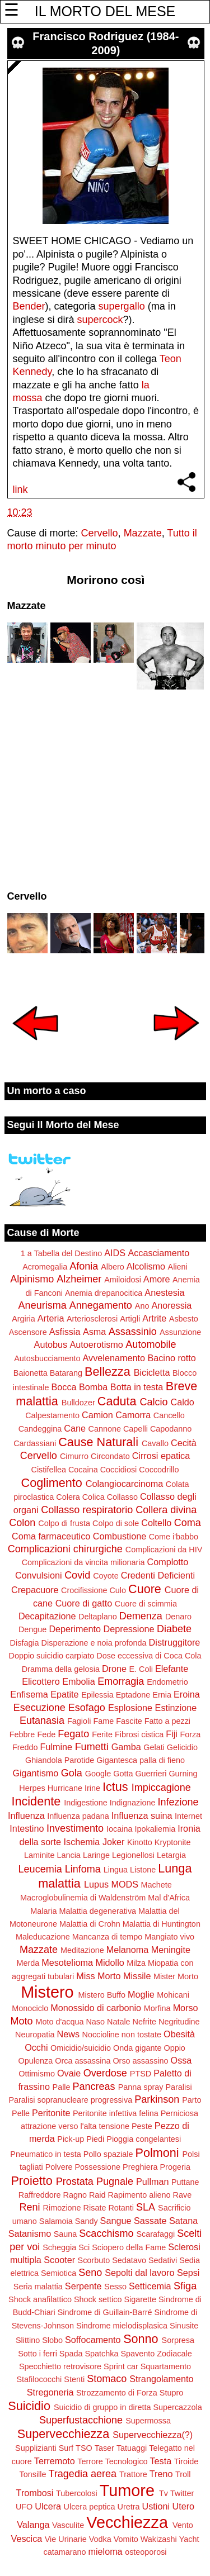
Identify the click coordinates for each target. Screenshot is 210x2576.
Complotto (168, 1562)
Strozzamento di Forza (116, 2392)
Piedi (95, 2139)
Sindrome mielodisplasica (121, 2325)
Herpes (32, 1788)
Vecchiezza (127, 2522)
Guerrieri (150, 1773)
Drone (114, 1669)
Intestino (27, 1828)
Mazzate (143, 533)
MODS (124, 1884)
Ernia (161, 1694)
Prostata (75, 2181)
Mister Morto (175, 1976)
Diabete (174, 1628)
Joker (113, 1842)
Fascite (129, 1721)
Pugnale (114, 2181)
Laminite (39, 1855)
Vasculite (68, 2525)
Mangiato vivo (169, 1936)
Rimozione (62, 2207)
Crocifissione (84, 1590)
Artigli (130, 1318)
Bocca (64, 1387)
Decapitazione (47, 1616)
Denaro (178, 1616)
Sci (84, 2247)
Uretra (129, 2506)
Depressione (129, 1629)
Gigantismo (35, 1773)
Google (98, 1773)
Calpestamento (52, 1415)
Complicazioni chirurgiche (65, 1549)
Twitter (182, 2493)
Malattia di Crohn (89, 1923)
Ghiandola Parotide (59, 1760)
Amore (156, 1279)
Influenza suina (141, 1815)
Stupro (171, 2392)
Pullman (152, 2181)
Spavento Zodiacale (156, 2353)
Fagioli (79, 1721)
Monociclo (30, 2008)
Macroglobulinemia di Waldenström (83, 1897)
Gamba (126, 1747)
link (20, 489)
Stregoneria (50, 2392)
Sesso (115, 2286)
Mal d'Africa (169, 1897)
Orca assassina (82, 2060)
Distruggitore (174, 1642)
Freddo (25, 1747)
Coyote (106, 1575)
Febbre (22, 1734)
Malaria (43, 1911)
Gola (71, 1773)
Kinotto (139, 1842)
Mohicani (173, 1994)
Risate (94, 2207)
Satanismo (29, 2233)
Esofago (86, 1707)
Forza (190, 1734)
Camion (97, 1415)
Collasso (122, 1497)
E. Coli (140, 1669)
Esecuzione (39, 1707)
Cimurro (74, 1456)
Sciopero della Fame (129, 2247)
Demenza (140, 1616)
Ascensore (28, 1332)
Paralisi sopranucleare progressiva (70, 2099)
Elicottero (40, 1681)
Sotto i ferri (37, 2353)
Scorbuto (94, 2260)
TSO (84, 2448)
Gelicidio (182, 1747)
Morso (185, 2008)
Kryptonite (173, 1842)
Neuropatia (34, 2034)
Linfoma (83, 1869)
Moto (21, 2021)
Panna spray (141, 2087)
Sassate (150, 2221)
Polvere (59, 2166)
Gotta (123, 1773)
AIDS (114, 1253)
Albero (112, 1266)
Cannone (104, 1428)
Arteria (51, 1318)
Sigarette (140, 2299)
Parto (191, 2099)
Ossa (181, 2060)
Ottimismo (36, 2073)
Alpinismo (32, 1279)
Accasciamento (158, 1253)
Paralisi (178, 2087)
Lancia (68, 1855)
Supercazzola (177, 2407)
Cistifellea (48, 1469)
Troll (182, 2474)
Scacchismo (106, 2233)
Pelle (21, 2113)
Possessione (97, 2166)
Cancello (169, 1415)
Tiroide (186, 2461)
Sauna (65, 2234)
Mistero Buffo (102, 1994)
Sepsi (188, 2273)
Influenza (26, 1815)
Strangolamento (161, 2379)
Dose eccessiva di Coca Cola (148, 1655)
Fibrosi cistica (139, 1734)
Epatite (64, 1694)
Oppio (174, 2047)
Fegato (73, 1733)
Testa (161, 2461)
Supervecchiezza (63, 2434)
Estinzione (176, 1708)
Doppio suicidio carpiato (52, 1655)
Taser (104, 2448)
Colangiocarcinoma (125, 1484)
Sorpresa (178, 2340)
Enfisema (29, 1694)
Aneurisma (42, 1305)
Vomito (126, 2539)
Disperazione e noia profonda (94, 1642)
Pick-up (70, 2139)
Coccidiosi (118, 1469)
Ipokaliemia (154, 1828)
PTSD (140, 2073)
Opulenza (35, 2060)
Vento (182, 2525)
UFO (24, 2506)
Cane (75, 1428)
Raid (97, 2194)
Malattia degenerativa (97, 1911)
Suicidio (29, 2406)
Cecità (184, 1443)
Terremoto (54, 2461)
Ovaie (69, 2073)
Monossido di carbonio (95, 2008)
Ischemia (82, 1842)
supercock (100, 319)
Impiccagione (161, 1787)
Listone (143, 1869)
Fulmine (56, 1747)
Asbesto (183, 1318)
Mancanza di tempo (107, 1936)
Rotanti (121, 2207)
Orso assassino (140, 2060)
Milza (136, 1963)
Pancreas (94, 2086)
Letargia (171, 1855)
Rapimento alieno (139, 2194)
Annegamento (100, 1305)
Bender (29, 306)
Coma (187, 1522)
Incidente (36, 1801)
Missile (137, 1976)
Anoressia (171, 1305)
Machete (156, 1884)
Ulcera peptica (89, 2506)
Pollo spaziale (108, 2154)
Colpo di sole (115, 1523)
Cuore (144, 1589)
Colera (68, 1497)
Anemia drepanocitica (103, 1293)
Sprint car (121, 2366)
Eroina (187, 1694)
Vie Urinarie (66, 2539)
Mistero (47, 1992)
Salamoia (56, 2221)
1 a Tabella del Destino (61, 1253)
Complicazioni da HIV (164, 1549)
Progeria (175, 2166)
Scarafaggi (155, 2234)
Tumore (127, 2490)
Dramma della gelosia (61, 1669)
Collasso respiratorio (87, 1509)
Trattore (133, 2474)
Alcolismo (146, 1266)
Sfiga (185, 2286)
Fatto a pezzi (167, 1721)
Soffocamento (93, 2340)
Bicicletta (152, 1372)
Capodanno (171, 1428)
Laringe (96, 1855)
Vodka (100, 2539)
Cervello (99, 533)
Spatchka (101, 2353)
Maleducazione (43, 1936)
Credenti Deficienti (158, 1575)
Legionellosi (133, 1855)
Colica (93, 1497)
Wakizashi (159, 2539)
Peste (142, 2126)
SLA (145, 2207)
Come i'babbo (173, 1536)
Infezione (177, 1802)
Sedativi (162, 2260)
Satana (183, 2221)
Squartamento (166, 2366)
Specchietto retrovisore (60, 2366)
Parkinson (156, 2099)
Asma (94, 1332)
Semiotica (58, 2273)
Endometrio (167, 1681)
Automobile (150, 1344)
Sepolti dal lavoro (139, 2273)
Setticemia (150, 2286)
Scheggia (59, 2247)
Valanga (33, 2525)
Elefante (171, 1669)
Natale (118, 2021)
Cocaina (83, 1469)
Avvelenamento (114, 1358)
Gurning (183, 1773)
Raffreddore (39, 2194)
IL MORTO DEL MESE (105, 11)
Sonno (140, 2339)
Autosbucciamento (47, 1358)
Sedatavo (129, 2260)
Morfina (157, 2008)
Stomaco (107, 2378)
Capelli (135, 1428)
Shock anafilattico (40, 2299)
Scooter (59, 2260)
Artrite (154, 1318)
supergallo (122, 306)
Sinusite (184, 2325)
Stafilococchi (39, 2379)
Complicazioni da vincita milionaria (83, 1562)
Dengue (32, 1629)
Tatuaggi (131, 2448)
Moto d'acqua (59, 2021)
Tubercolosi (76, 2493)
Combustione (119, 1536)
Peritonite (51, 2113)
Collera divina (166, 1509)
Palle (62, 2087)
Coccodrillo (159, 1469)
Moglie (141, 1994)
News (68, 2034)
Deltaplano (97, 1616)
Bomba (93, 1387)
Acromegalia (44, 1266)
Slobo (52, 2340)
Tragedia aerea (82, 2473)
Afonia (83, 1266)
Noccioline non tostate (121, 2034)
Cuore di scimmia (146, 1603)
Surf (66, 2448)
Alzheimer (79, 1279)
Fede (46, 1734)
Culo (117, 1590)
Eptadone (133, 1694)
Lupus (96, 1884)
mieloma (105, 2551)
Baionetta (30, 1372)
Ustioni (156, 2506)
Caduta (117, 1401)
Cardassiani (34, 1443)
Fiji (172, 1734)
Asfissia (65, 1332)
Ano (142, 1305)
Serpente (83, 2286)
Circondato (110, 1456)
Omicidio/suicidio (80, 2047)
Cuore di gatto (84, 1603)
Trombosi (35, 2493)
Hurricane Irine (74, 1788)
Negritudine (179, 2021)
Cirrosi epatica (161, 1456)
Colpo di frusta (64, 1523)
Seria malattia (38, 2286)
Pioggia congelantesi (143, 2139)
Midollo (110, 1962)
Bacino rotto (171, 1358)
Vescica (26, 2539)
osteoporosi (145, 2552)
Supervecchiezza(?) (153, 2435)
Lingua (116, 1869)
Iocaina (119, 1828)
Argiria (23, 1318)
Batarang (66, 1372)
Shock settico (98, 2299)
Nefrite (144, 2021)
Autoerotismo (96, 1344)
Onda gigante (137, 2047)
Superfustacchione (81, 2420)
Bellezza (107, 1372)
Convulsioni (38, 1575)
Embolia (78, 1681)
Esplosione (130, 1708)
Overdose (105, 2073)
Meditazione (82, 1950)
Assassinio (133, 1331)
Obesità (179, 2034)
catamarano (64, 2552)
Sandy (86, 2221)
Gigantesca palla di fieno (140, 1760)
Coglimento (51, 1483)
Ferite (102, 1734)
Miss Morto (98, 1976)
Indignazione (133, 1802)
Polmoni (157, 2153)
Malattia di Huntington (161, 1923)
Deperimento (75, 1629)
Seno (90, 2272)
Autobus (50, 1344)
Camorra (133, 1415)
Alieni (178, 1266)
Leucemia (40, 1869)
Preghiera (140, 2166)
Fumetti (92, 1746)
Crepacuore (35, 1590)
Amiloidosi (122, 1279)
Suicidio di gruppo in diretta (102, 2407)
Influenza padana (78, 1816)
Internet (188, 1816)
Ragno (75, 2194)
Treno (161, 2474)
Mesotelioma (67, 1962)
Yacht (189, 2539)
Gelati (154, 1747)
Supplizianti (36, 2448)
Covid (77, 1575)
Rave (182, 2194)
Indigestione (86, 1802)
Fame (103, 1721)
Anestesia (164, 1292)
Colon (22, 1522)
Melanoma (127, 1950)
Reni (30, 2207)
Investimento (75, 1828)
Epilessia (97, 1694)
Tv (163, 2493)
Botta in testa (137, 1387)
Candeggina (40, 1428)
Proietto (31, 2181)
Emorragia (120, 1681)
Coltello (156, 1523)
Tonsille (33, 2474)
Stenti (74, 2379)
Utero (183, 2506)
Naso (95, 2021)
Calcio (153, 1402)
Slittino (28, 2340)
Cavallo (155, 1443)
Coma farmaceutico (51, 1536)
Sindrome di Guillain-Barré (105, 2312)
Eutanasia (42, 1720)
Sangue (116, 2221)
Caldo (182, 1402)
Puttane (185, 2182)
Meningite (170, 1950)
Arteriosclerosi (92, 1318)
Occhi (36, 2047)
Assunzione (180, 1332)
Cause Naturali (98, 1442)
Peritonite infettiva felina (115, 2113)
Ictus (115, 1787)
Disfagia (24, 1642)
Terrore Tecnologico (112, 2461)
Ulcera (48, 2506)
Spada (71, 2353)
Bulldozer (78, 1402)
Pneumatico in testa (45, 2154)
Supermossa (148, 2420)
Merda (27, 1963)
